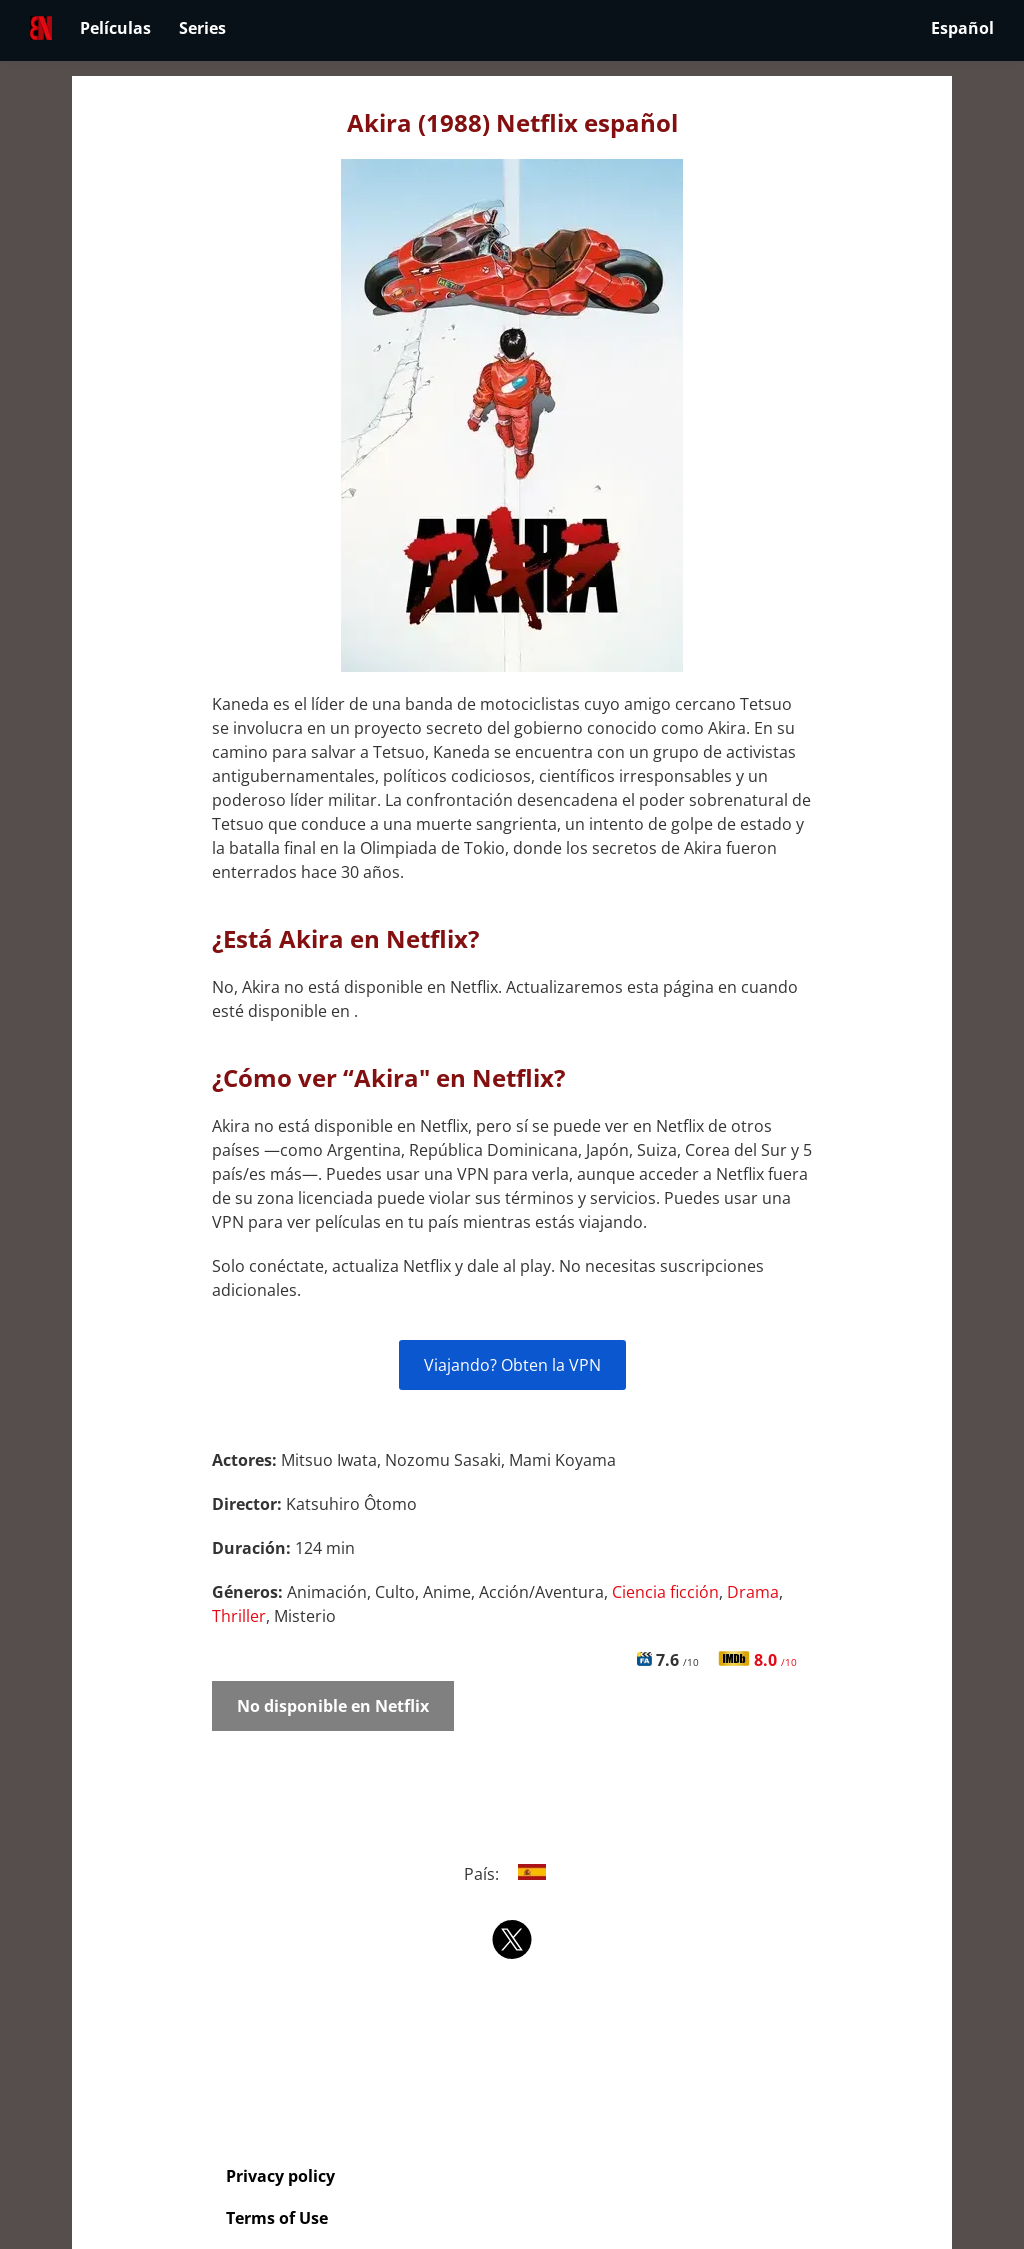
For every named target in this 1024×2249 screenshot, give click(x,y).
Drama (753, 1592)
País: (512, 1874)
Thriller (239, 1616)
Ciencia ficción (665, 1592)
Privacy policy (280, 2176)
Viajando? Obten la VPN (512, 1365)
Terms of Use (277, 2218)
